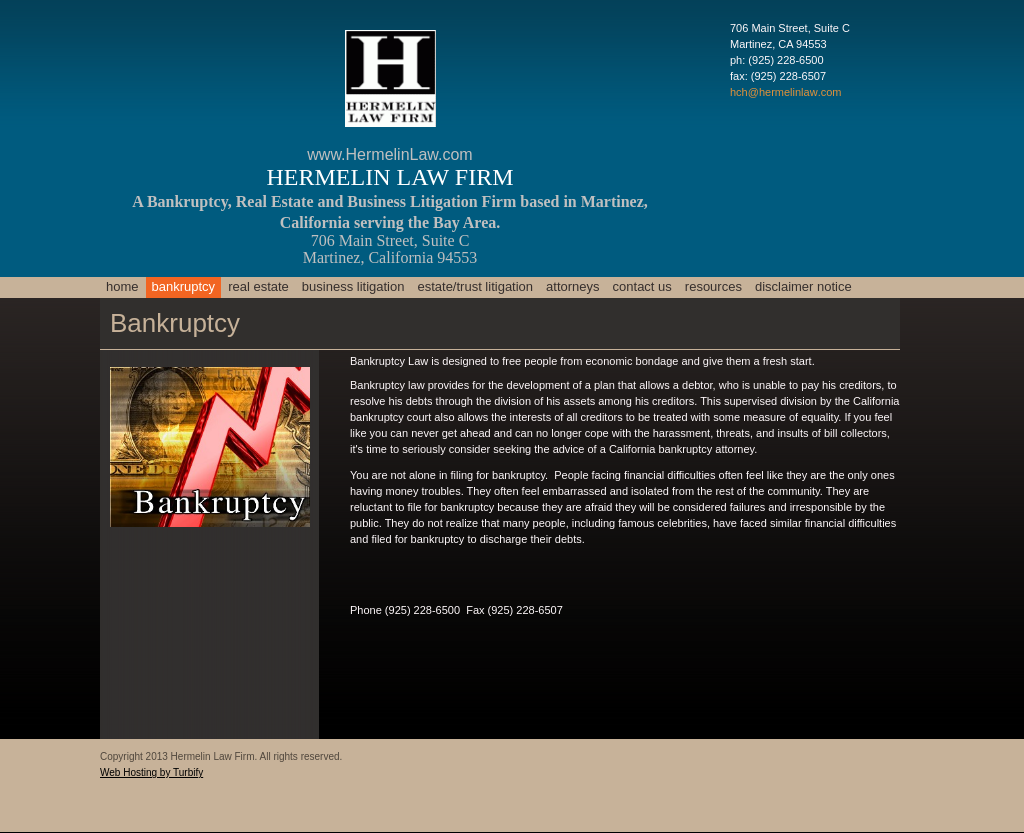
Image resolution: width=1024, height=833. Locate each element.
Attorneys (572, 286)
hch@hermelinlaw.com (785, 92)
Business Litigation (353, 286)
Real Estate (258, 286)
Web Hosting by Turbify (151, 772)
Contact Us (642, 286)
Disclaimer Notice (803, 286)
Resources (713, 286)
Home (122, 286)
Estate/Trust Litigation (475, 286)
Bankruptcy (184, 286)
